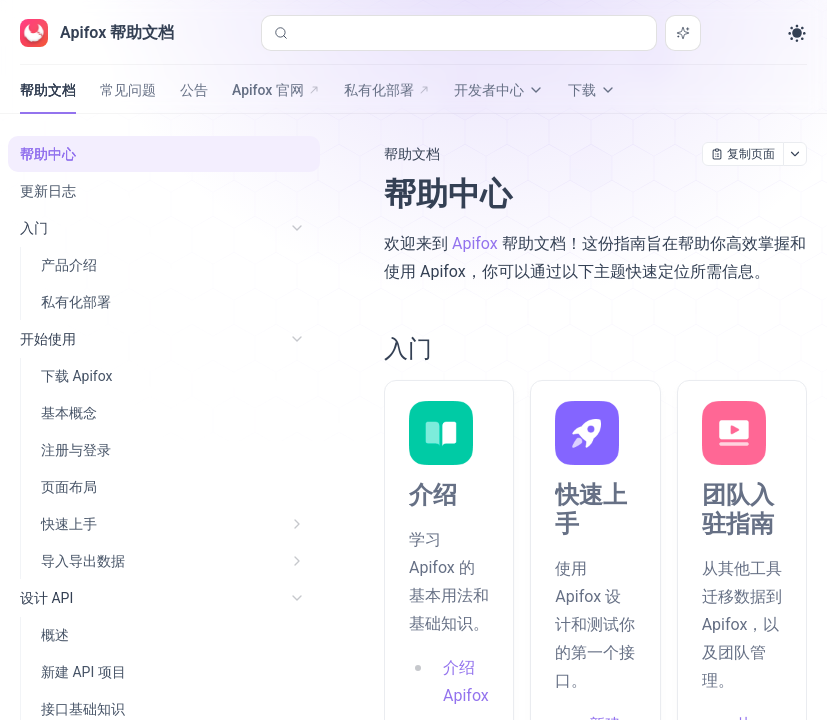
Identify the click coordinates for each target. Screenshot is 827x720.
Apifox (475, 243)
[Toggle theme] (797, 33)
